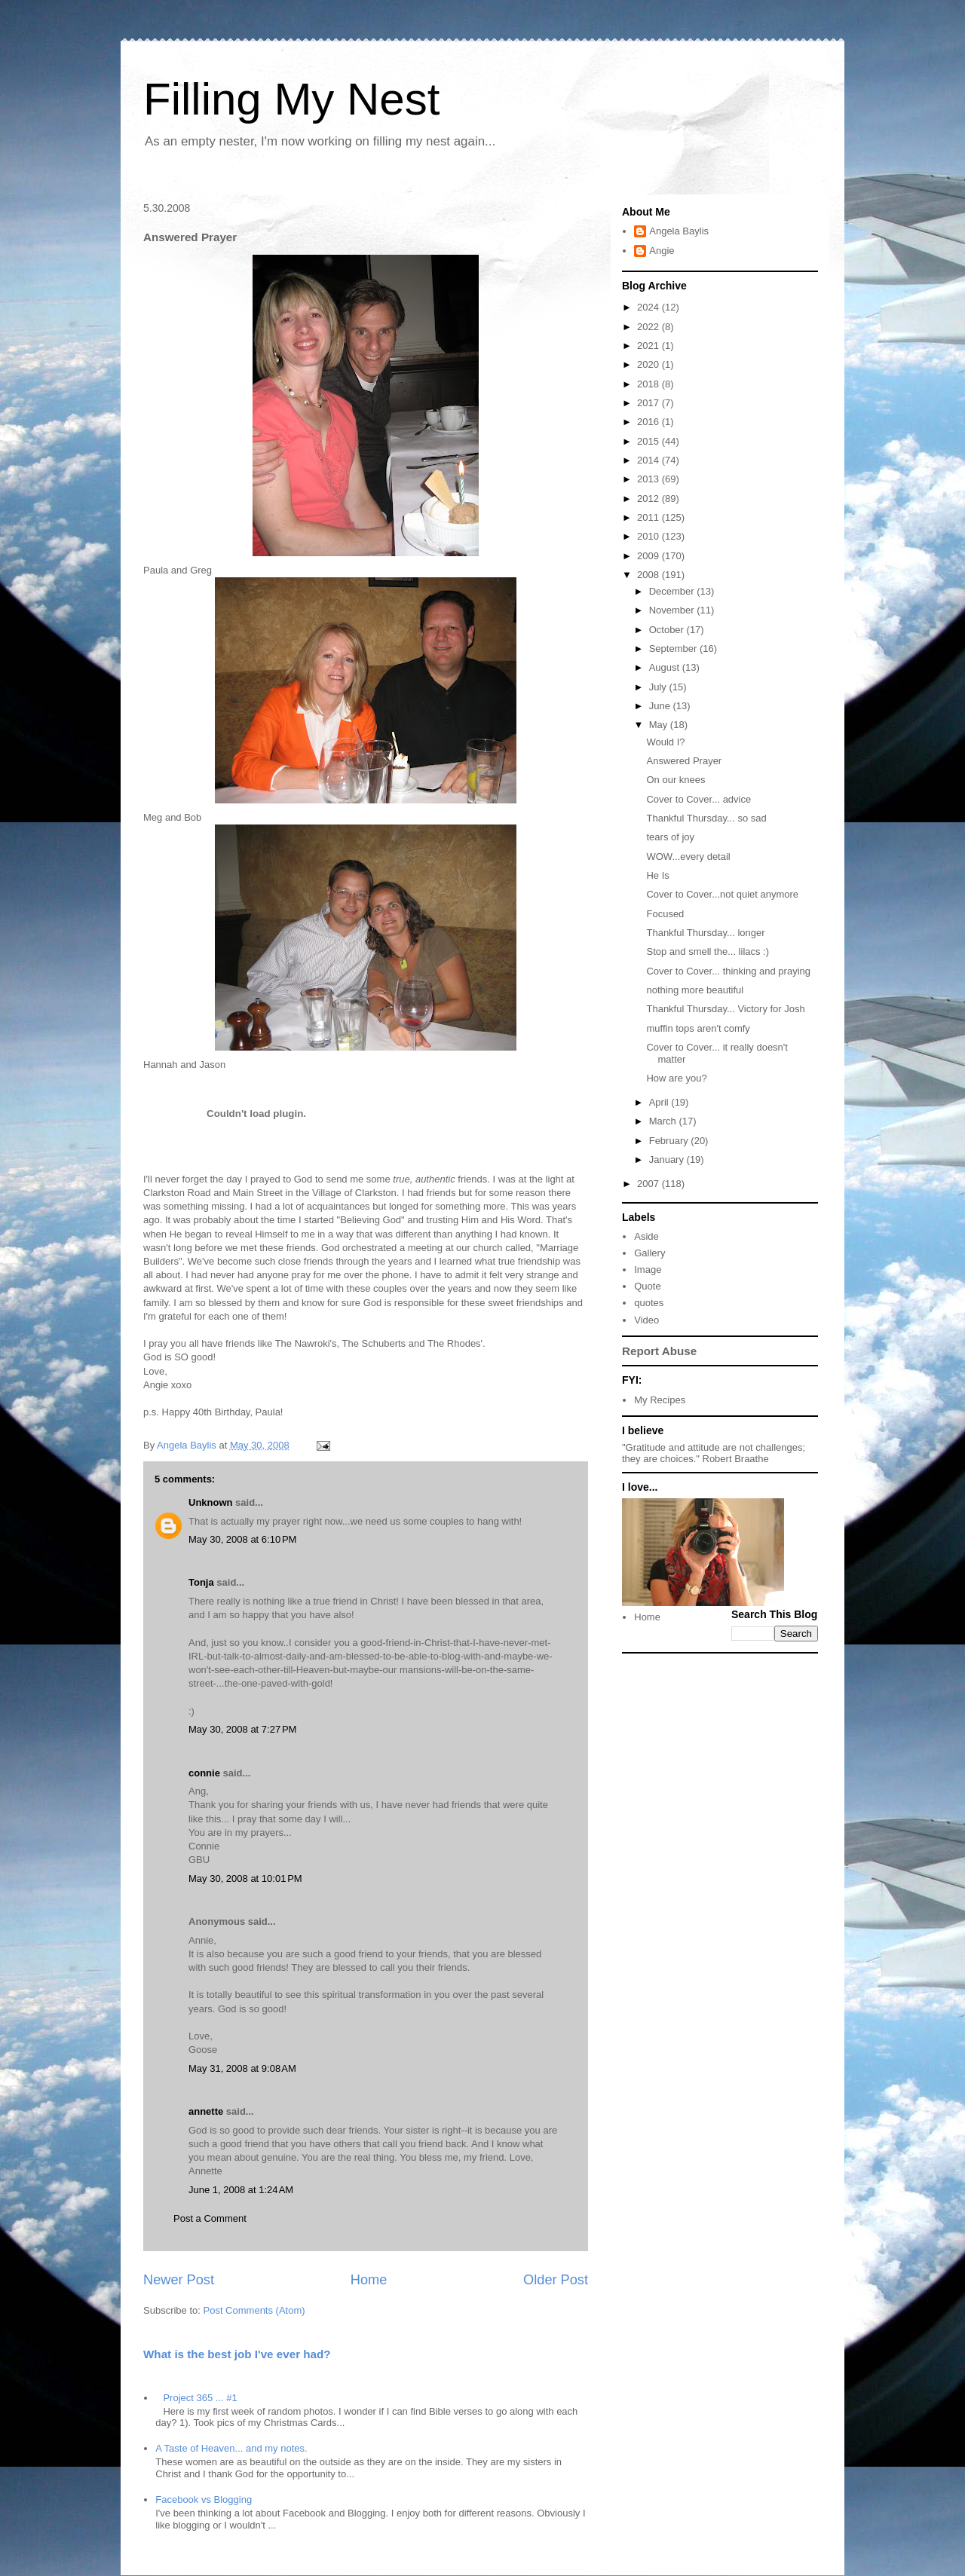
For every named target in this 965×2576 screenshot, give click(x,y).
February (670, 1140)
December (673, 591)
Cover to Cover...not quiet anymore (722, 894)
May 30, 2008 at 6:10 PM (242, 1539)
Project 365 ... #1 (200, 2397)
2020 (649, 364)
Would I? (665, 742)
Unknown (210, 1502)
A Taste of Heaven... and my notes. (231, 2448)
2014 (649, 460)
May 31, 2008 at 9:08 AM (242, 2068)
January (668, 1159)
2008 (649, 574)
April (660, 1102)
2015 (649, 441)
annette (205, 2111)
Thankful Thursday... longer (705, 932)
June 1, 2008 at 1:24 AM (240, 2189)
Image (647, 1269)
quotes (648, 1302)
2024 (649, 307)
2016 (649, 421)
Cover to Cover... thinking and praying (728, 971)
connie (204, 1773)
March (664, 1121)
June (661, 705)
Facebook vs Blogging (203, 2499)
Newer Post (178, 2279)
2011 (649, 517)
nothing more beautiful (694, 990)
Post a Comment (210, 2218)
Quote (647, 1286)
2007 (649, 1183)
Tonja (201, 1582)
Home (369, 2279)
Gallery (649, 1253)
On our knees (675, 779)
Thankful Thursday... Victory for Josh (725, 1008)
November (673, 610)
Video (646, 1320)
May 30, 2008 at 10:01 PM (245, 1878)
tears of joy (670, 837)
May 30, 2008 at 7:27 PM (242, 1729)
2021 (649, 345)
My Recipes (659, 1400)
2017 (649, 402)
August (665, 667)
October (668, 629)
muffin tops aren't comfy (697, 1028)
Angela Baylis (679, 231)
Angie (661, 250)
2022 (649, 326)
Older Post (555, 2279)
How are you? (676, 1078)
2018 (649, 384)
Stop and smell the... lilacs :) (707, 951)
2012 (649, 498)
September (674, 648)
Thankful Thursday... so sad (706, 818)
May (659, 724)
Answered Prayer (683, 760)
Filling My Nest (291, 99)
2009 (649, 555)
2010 (649, 536)
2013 (649, 479)
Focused (665, 913)
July (659, 687)
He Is (657, 875)
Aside (646, 1236)
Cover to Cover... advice (698, 799)
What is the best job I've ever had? (237, 2354)
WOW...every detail (688, 856)
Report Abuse (659, 1351)
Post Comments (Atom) (254, 2310)
